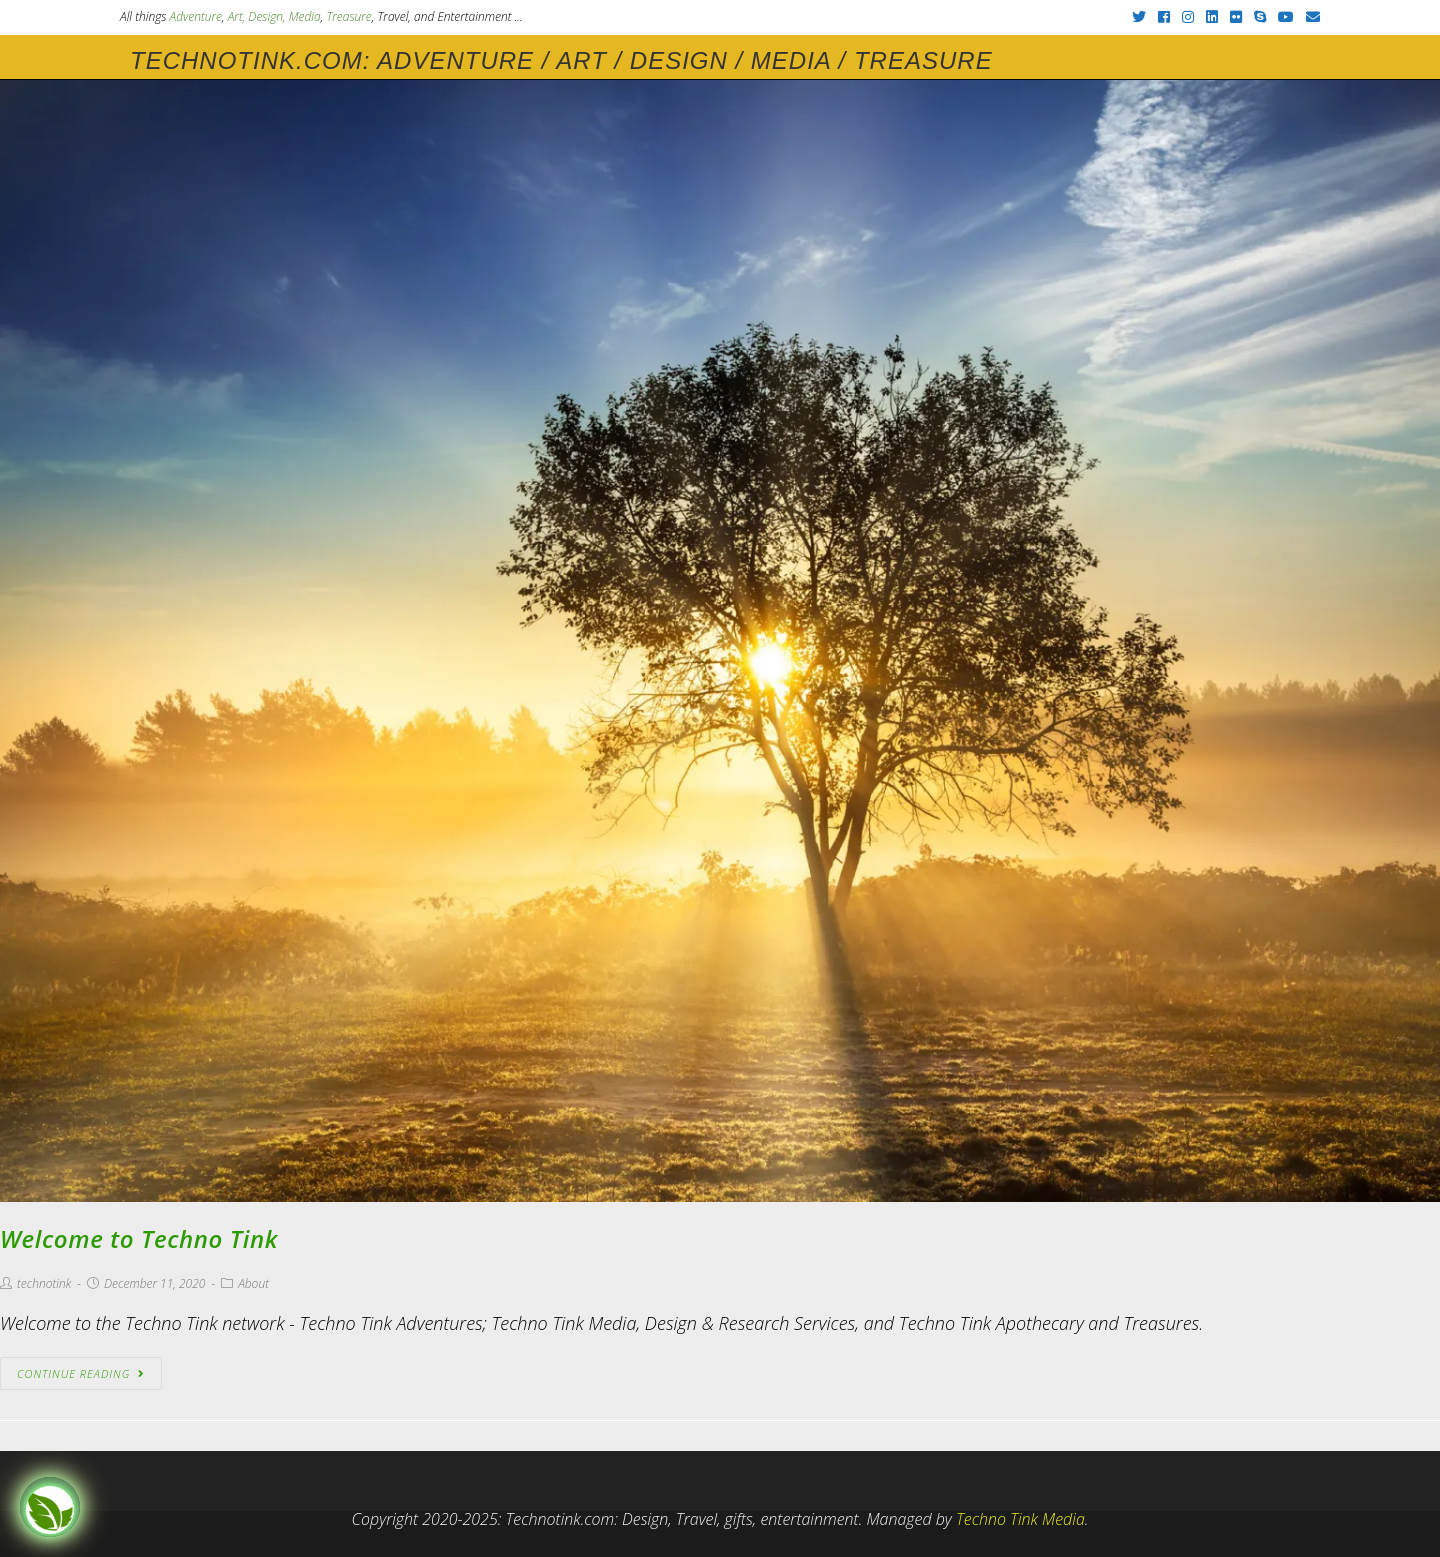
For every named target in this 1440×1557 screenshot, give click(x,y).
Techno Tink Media (1020, 1519)
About (253, 1283)
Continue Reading (81, 1373)
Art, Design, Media (274, 16)
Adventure (196, 16)
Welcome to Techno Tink (139, 1238)
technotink (44, 1283)
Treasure (348, 16)
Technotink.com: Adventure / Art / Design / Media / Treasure (561, 60)
